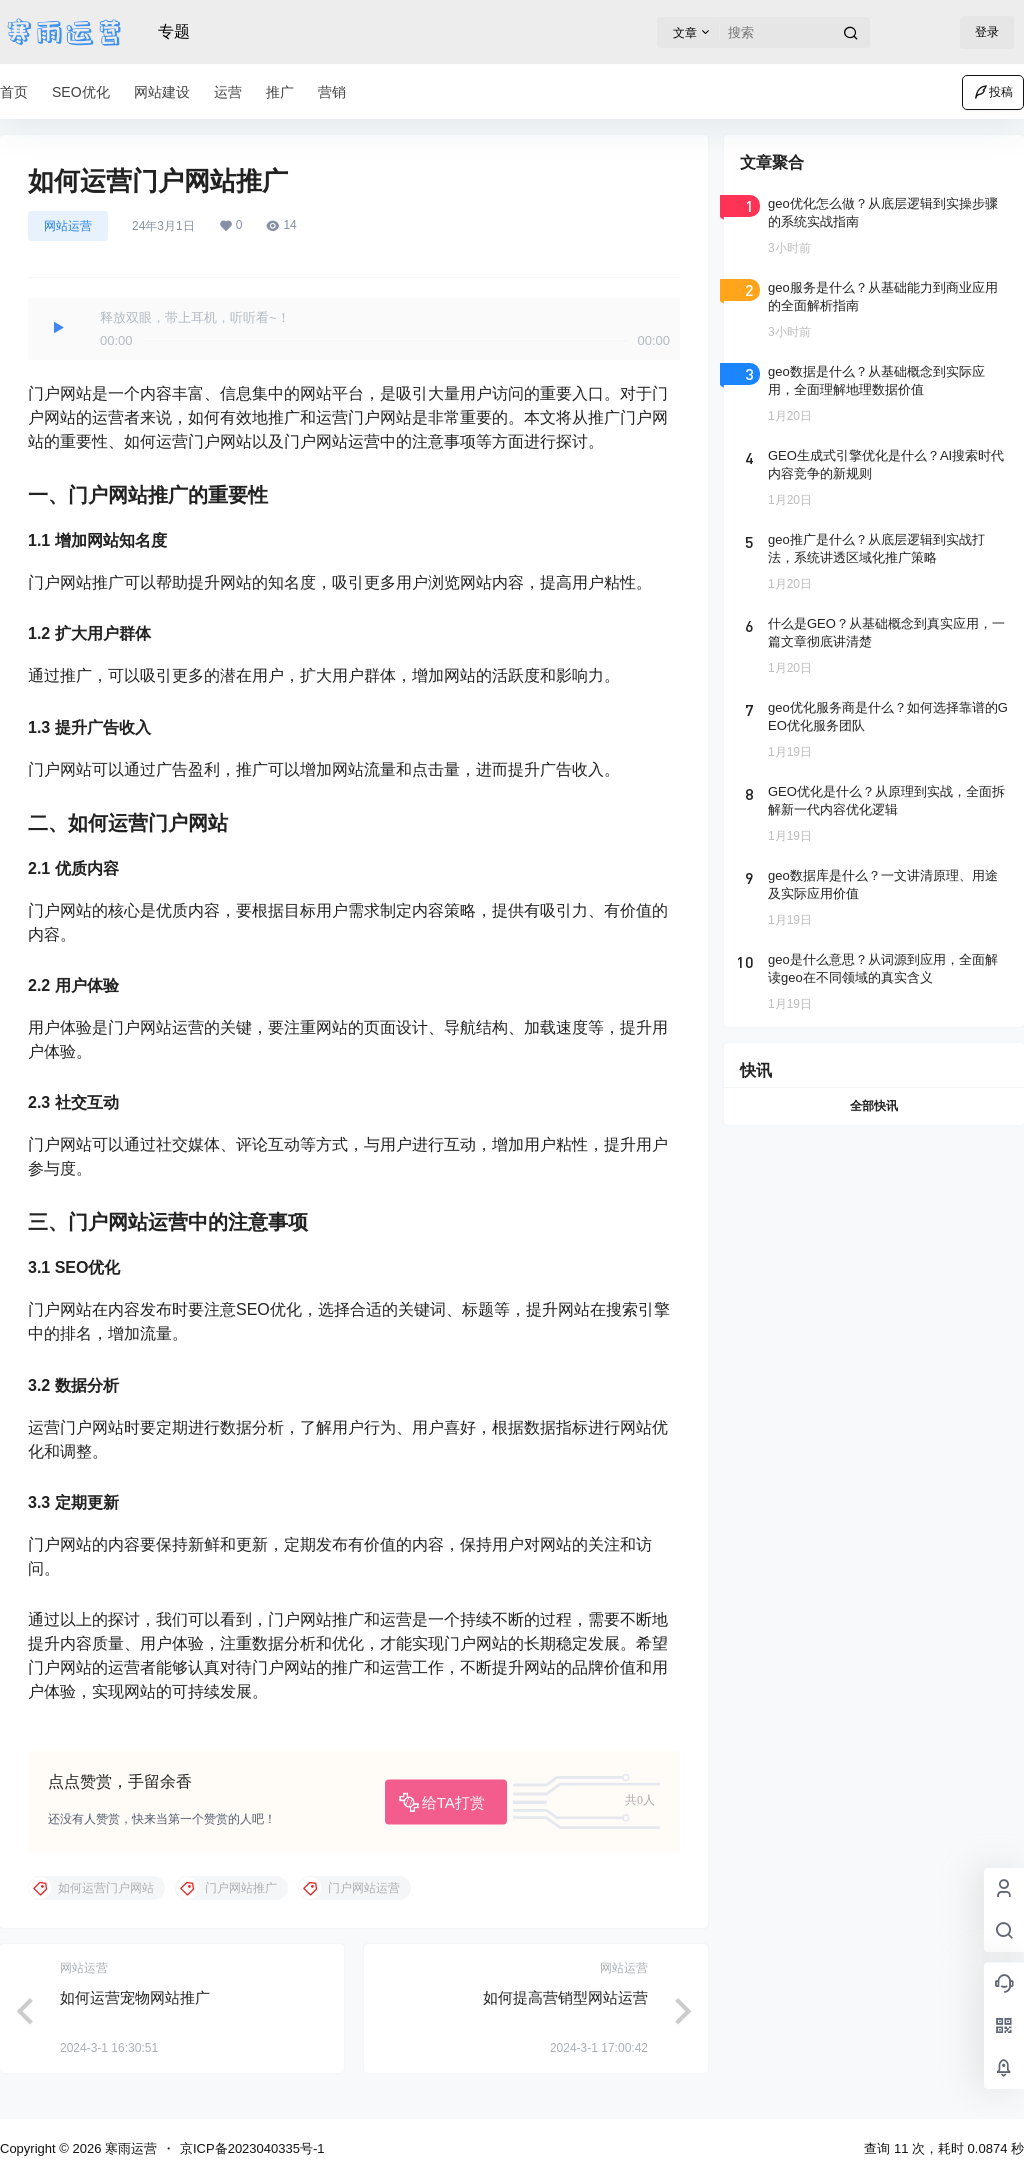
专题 (174, 31)
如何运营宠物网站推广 (135, 1997)
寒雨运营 (129, 2148)
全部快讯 (874, 1106)
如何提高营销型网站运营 (565, 1997)
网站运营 (68, 226)
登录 (987, 32)
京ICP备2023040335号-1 (252, 2148)
